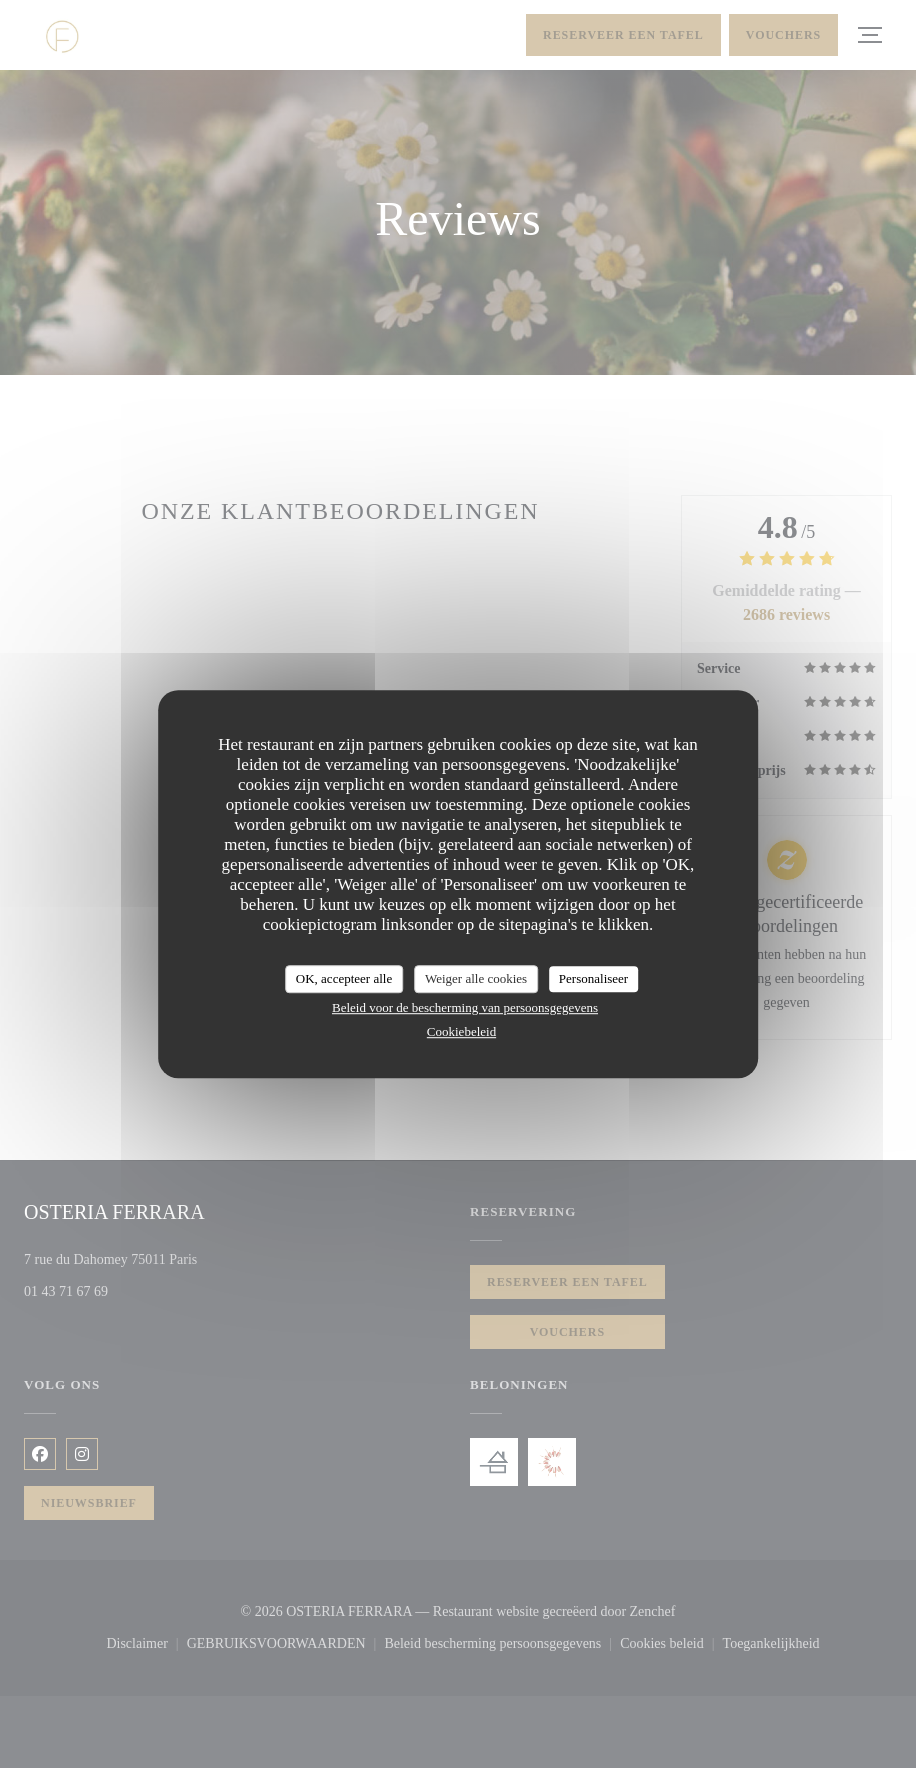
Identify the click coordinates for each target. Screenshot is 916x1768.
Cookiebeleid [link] (461, 1031)
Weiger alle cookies (476, 978)
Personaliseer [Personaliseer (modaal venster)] (593, 978)
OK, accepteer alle (344, 978)
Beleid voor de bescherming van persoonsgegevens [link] (465, 1007)
